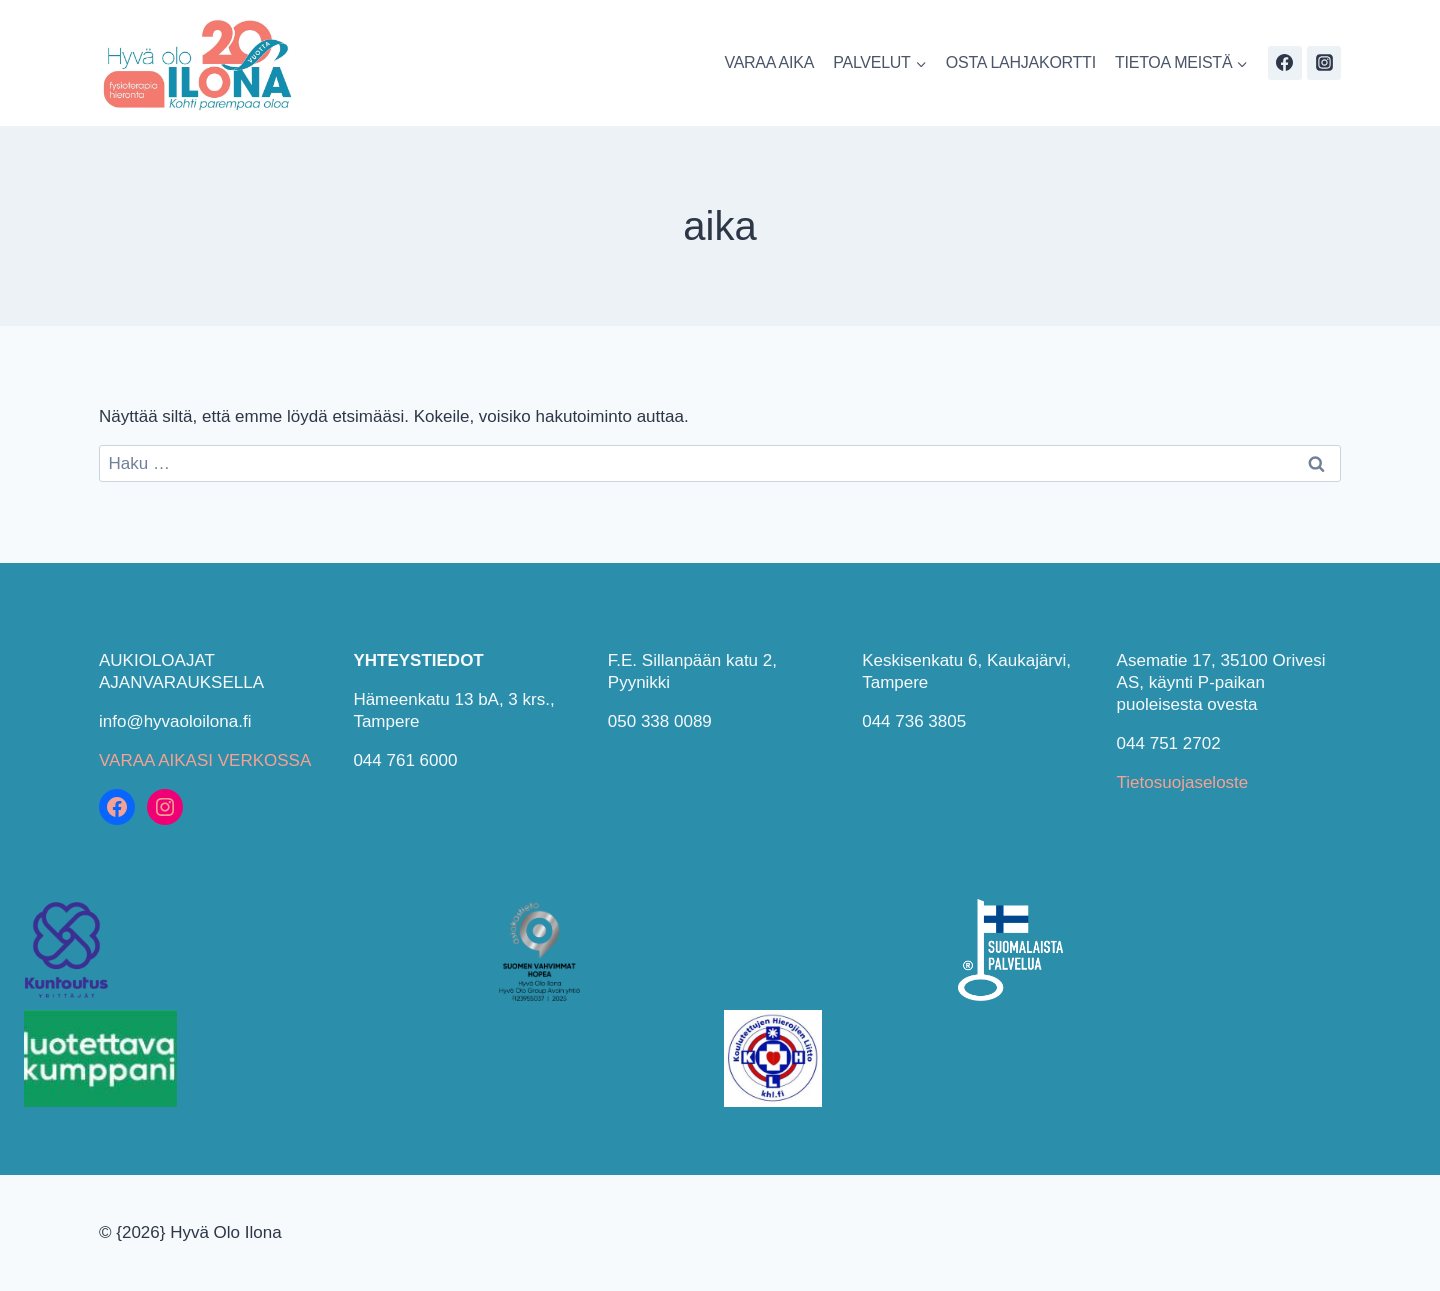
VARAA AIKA (769, 62)
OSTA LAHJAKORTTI (1021, 62)
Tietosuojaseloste (1183, 782)
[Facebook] (1285, 63)
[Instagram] (1324, 63)
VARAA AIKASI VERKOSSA (205, 760)
